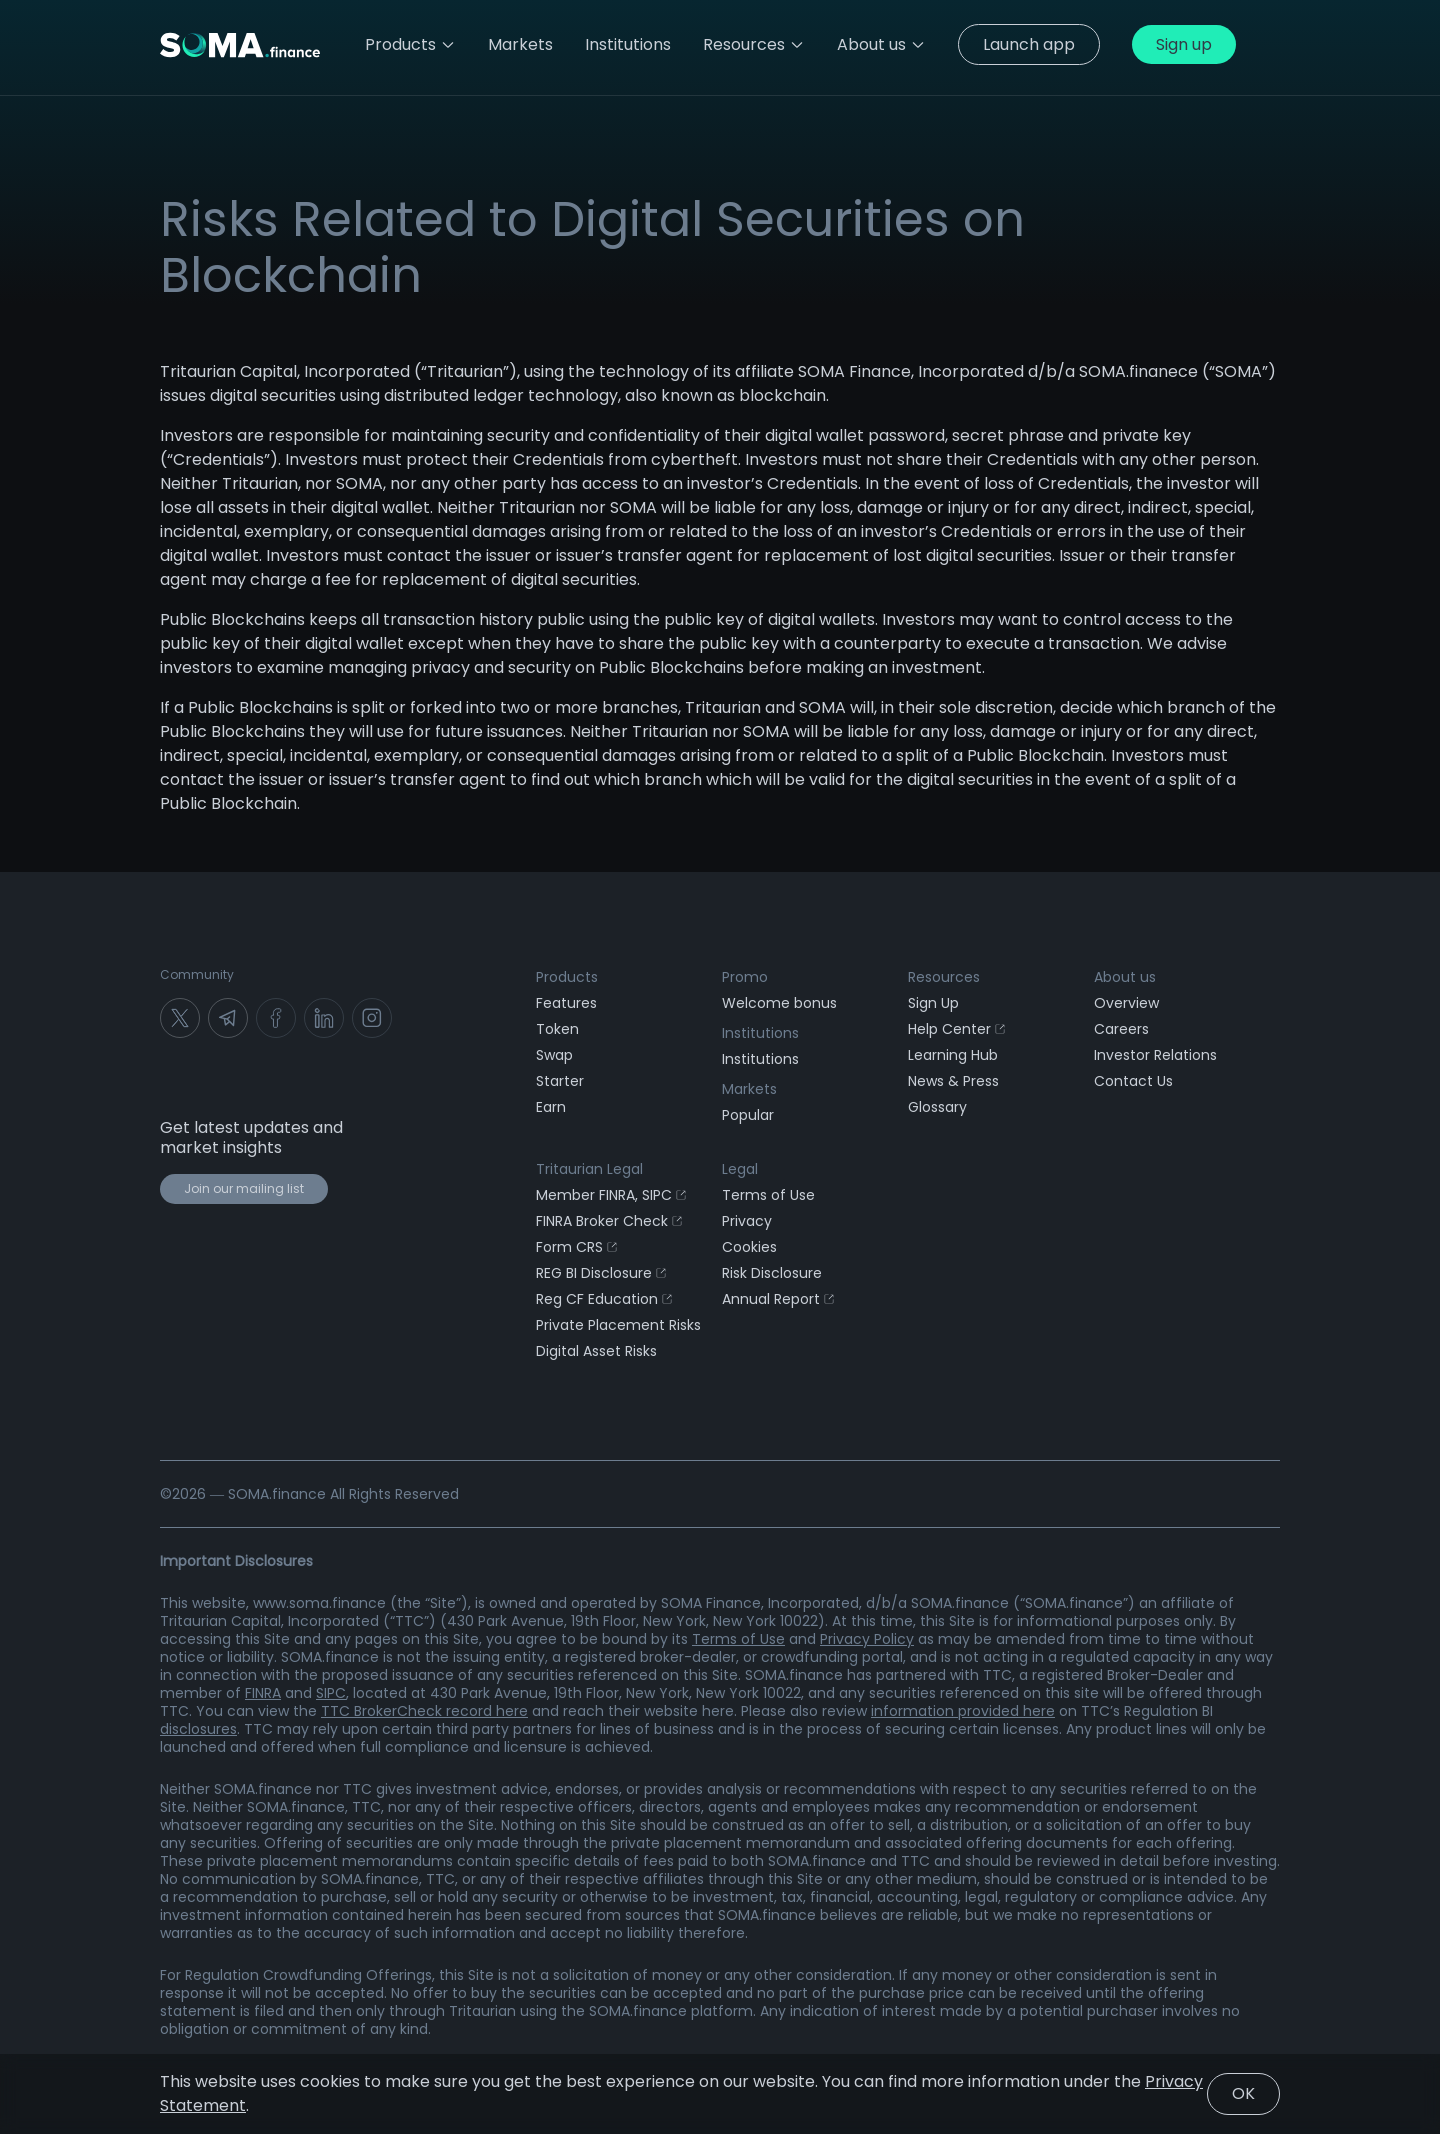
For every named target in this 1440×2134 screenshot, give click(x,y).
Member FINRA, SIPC (611, 1195)
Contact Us (1133, 1081)
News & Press (953, 1081)
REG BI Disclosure (601, 1273)
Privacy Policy (867, 1639)
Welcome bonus (779, 1003)
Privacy (747, 1221)
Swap (554, 1055)
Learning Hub (953, 1055)
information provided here (963, 1711)
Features (566, 1003)
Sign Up (933, 1003)
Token (557, 1029)
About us (881, 44)
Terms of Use (768, 1195)
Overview (1126, 1003)
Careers (1121, 1029)
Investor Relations (1155, 1055)
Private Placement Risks (618, 1325)
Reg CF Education (604, 1299)
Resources (754, 44)
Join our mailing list (244, 1188)
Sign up (1184, 44)
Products (410, 44)
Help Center (956, 1029)
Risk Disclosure (772, 1273)
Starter (560, 1081)
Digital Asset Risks (596, 1351)
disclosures (198, 1729)
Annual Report (778, 1299)
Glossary (937, 1107)
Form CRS (576, 1247)
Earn (551, 1107)
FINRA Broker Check (609, 1221)
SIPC (331, 1693)
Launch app (1029, 44)
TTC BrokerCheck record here (424, 1711)
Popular (748, 1115)
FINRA (263, 1693)
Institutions (760, 1059)
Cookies (749, 1247)
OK (1243, 2093)
